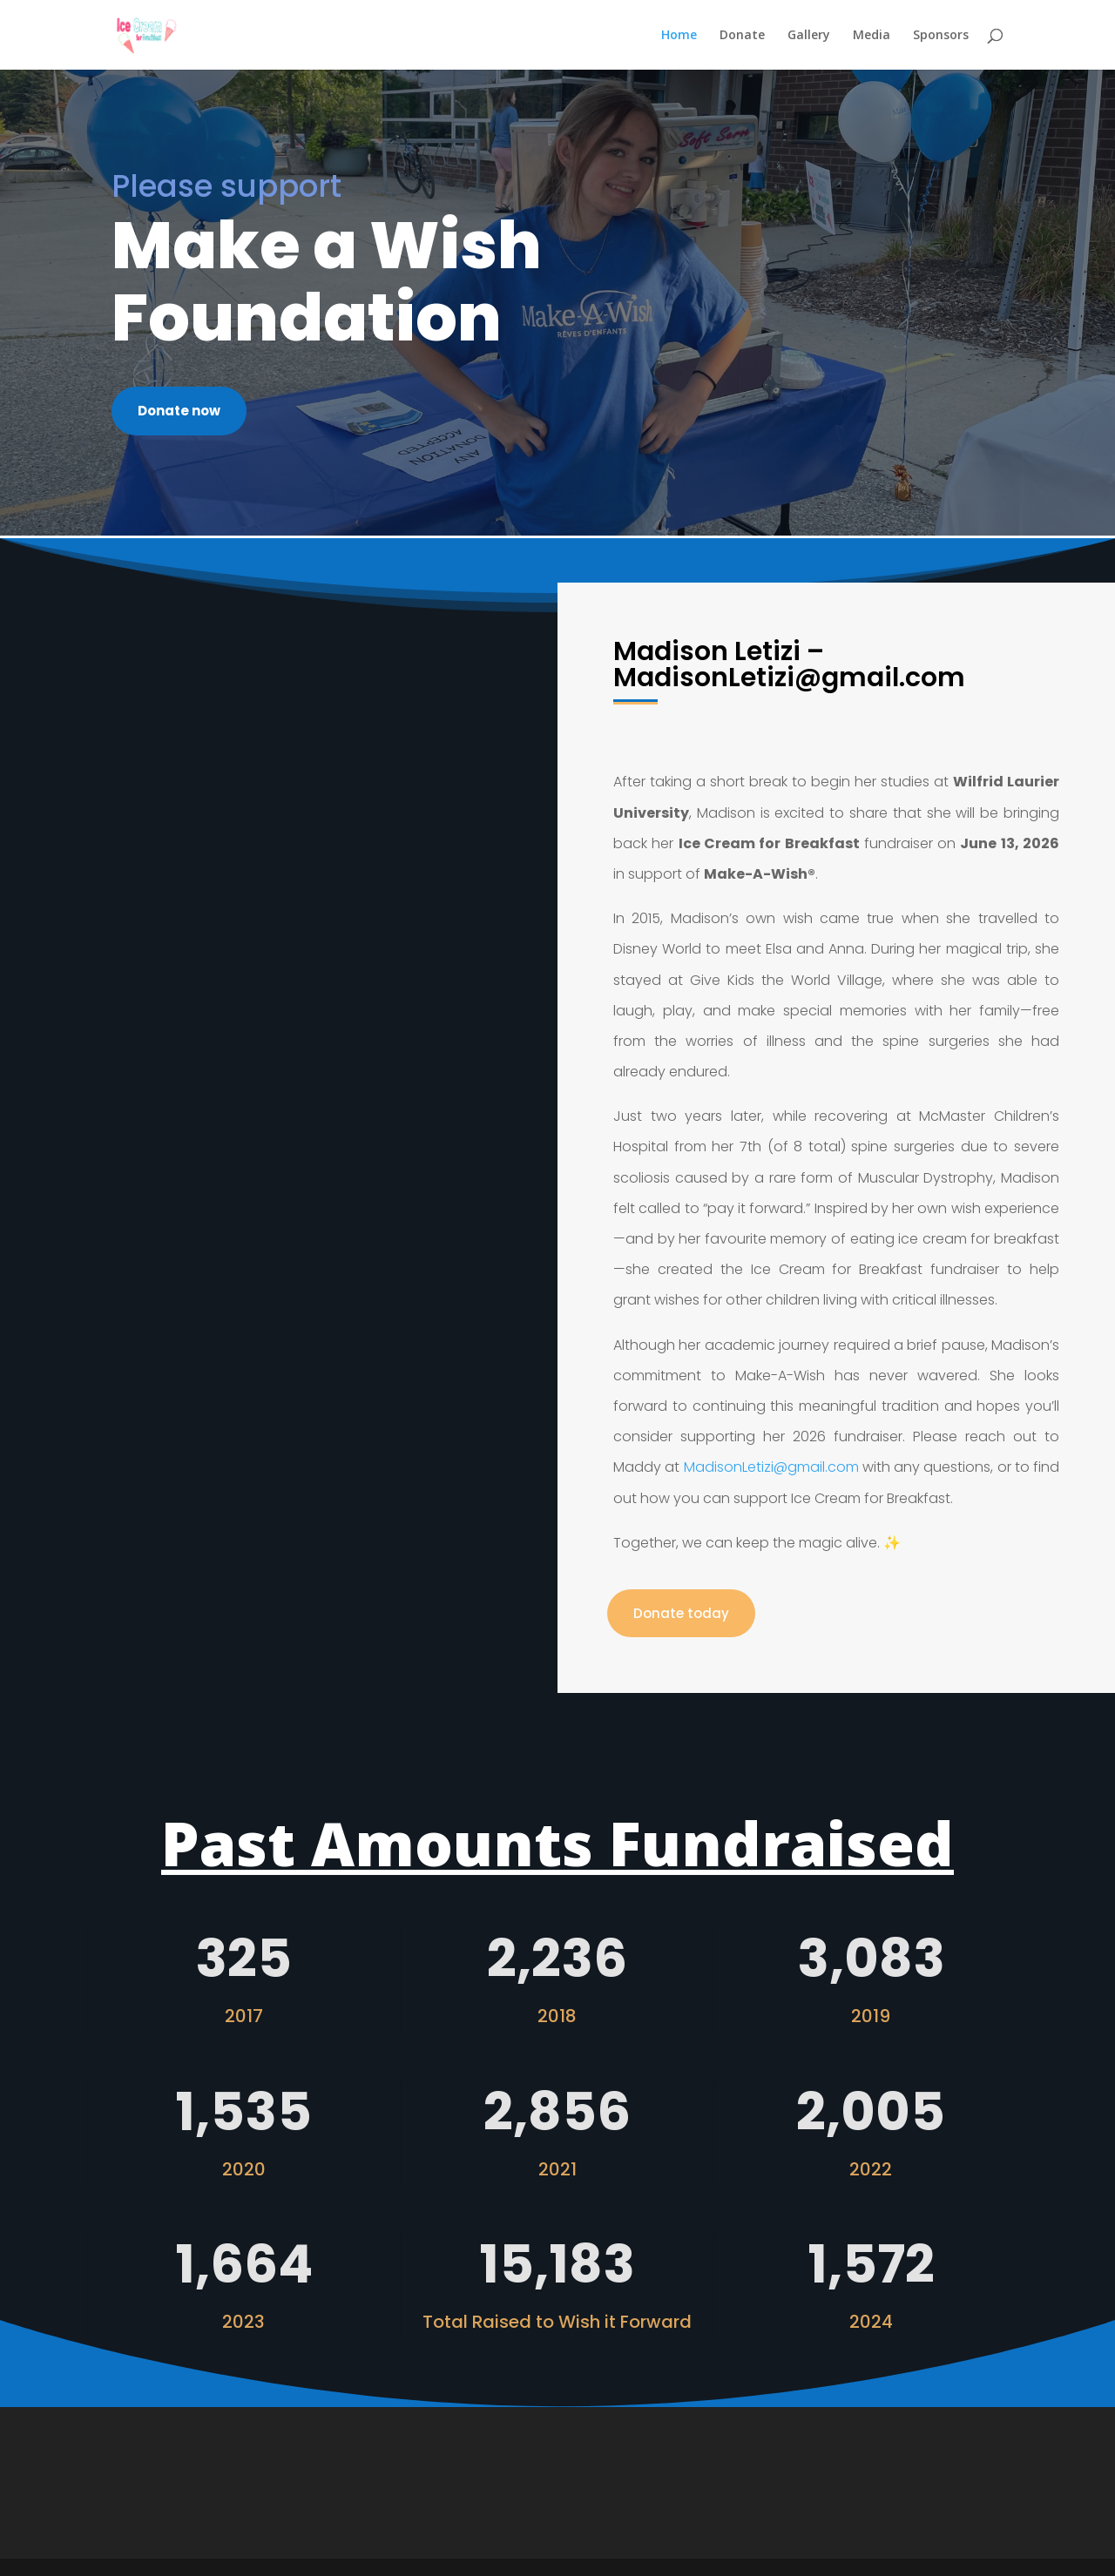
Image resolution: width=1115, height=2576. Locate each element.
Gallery (808, 36)
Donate (742, 36)
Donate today (681, 1613)
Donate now (179, 410)
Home (679, 36)
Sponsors (941, 36)
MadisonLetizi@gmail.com (771, 1467)
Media (871, 36)
